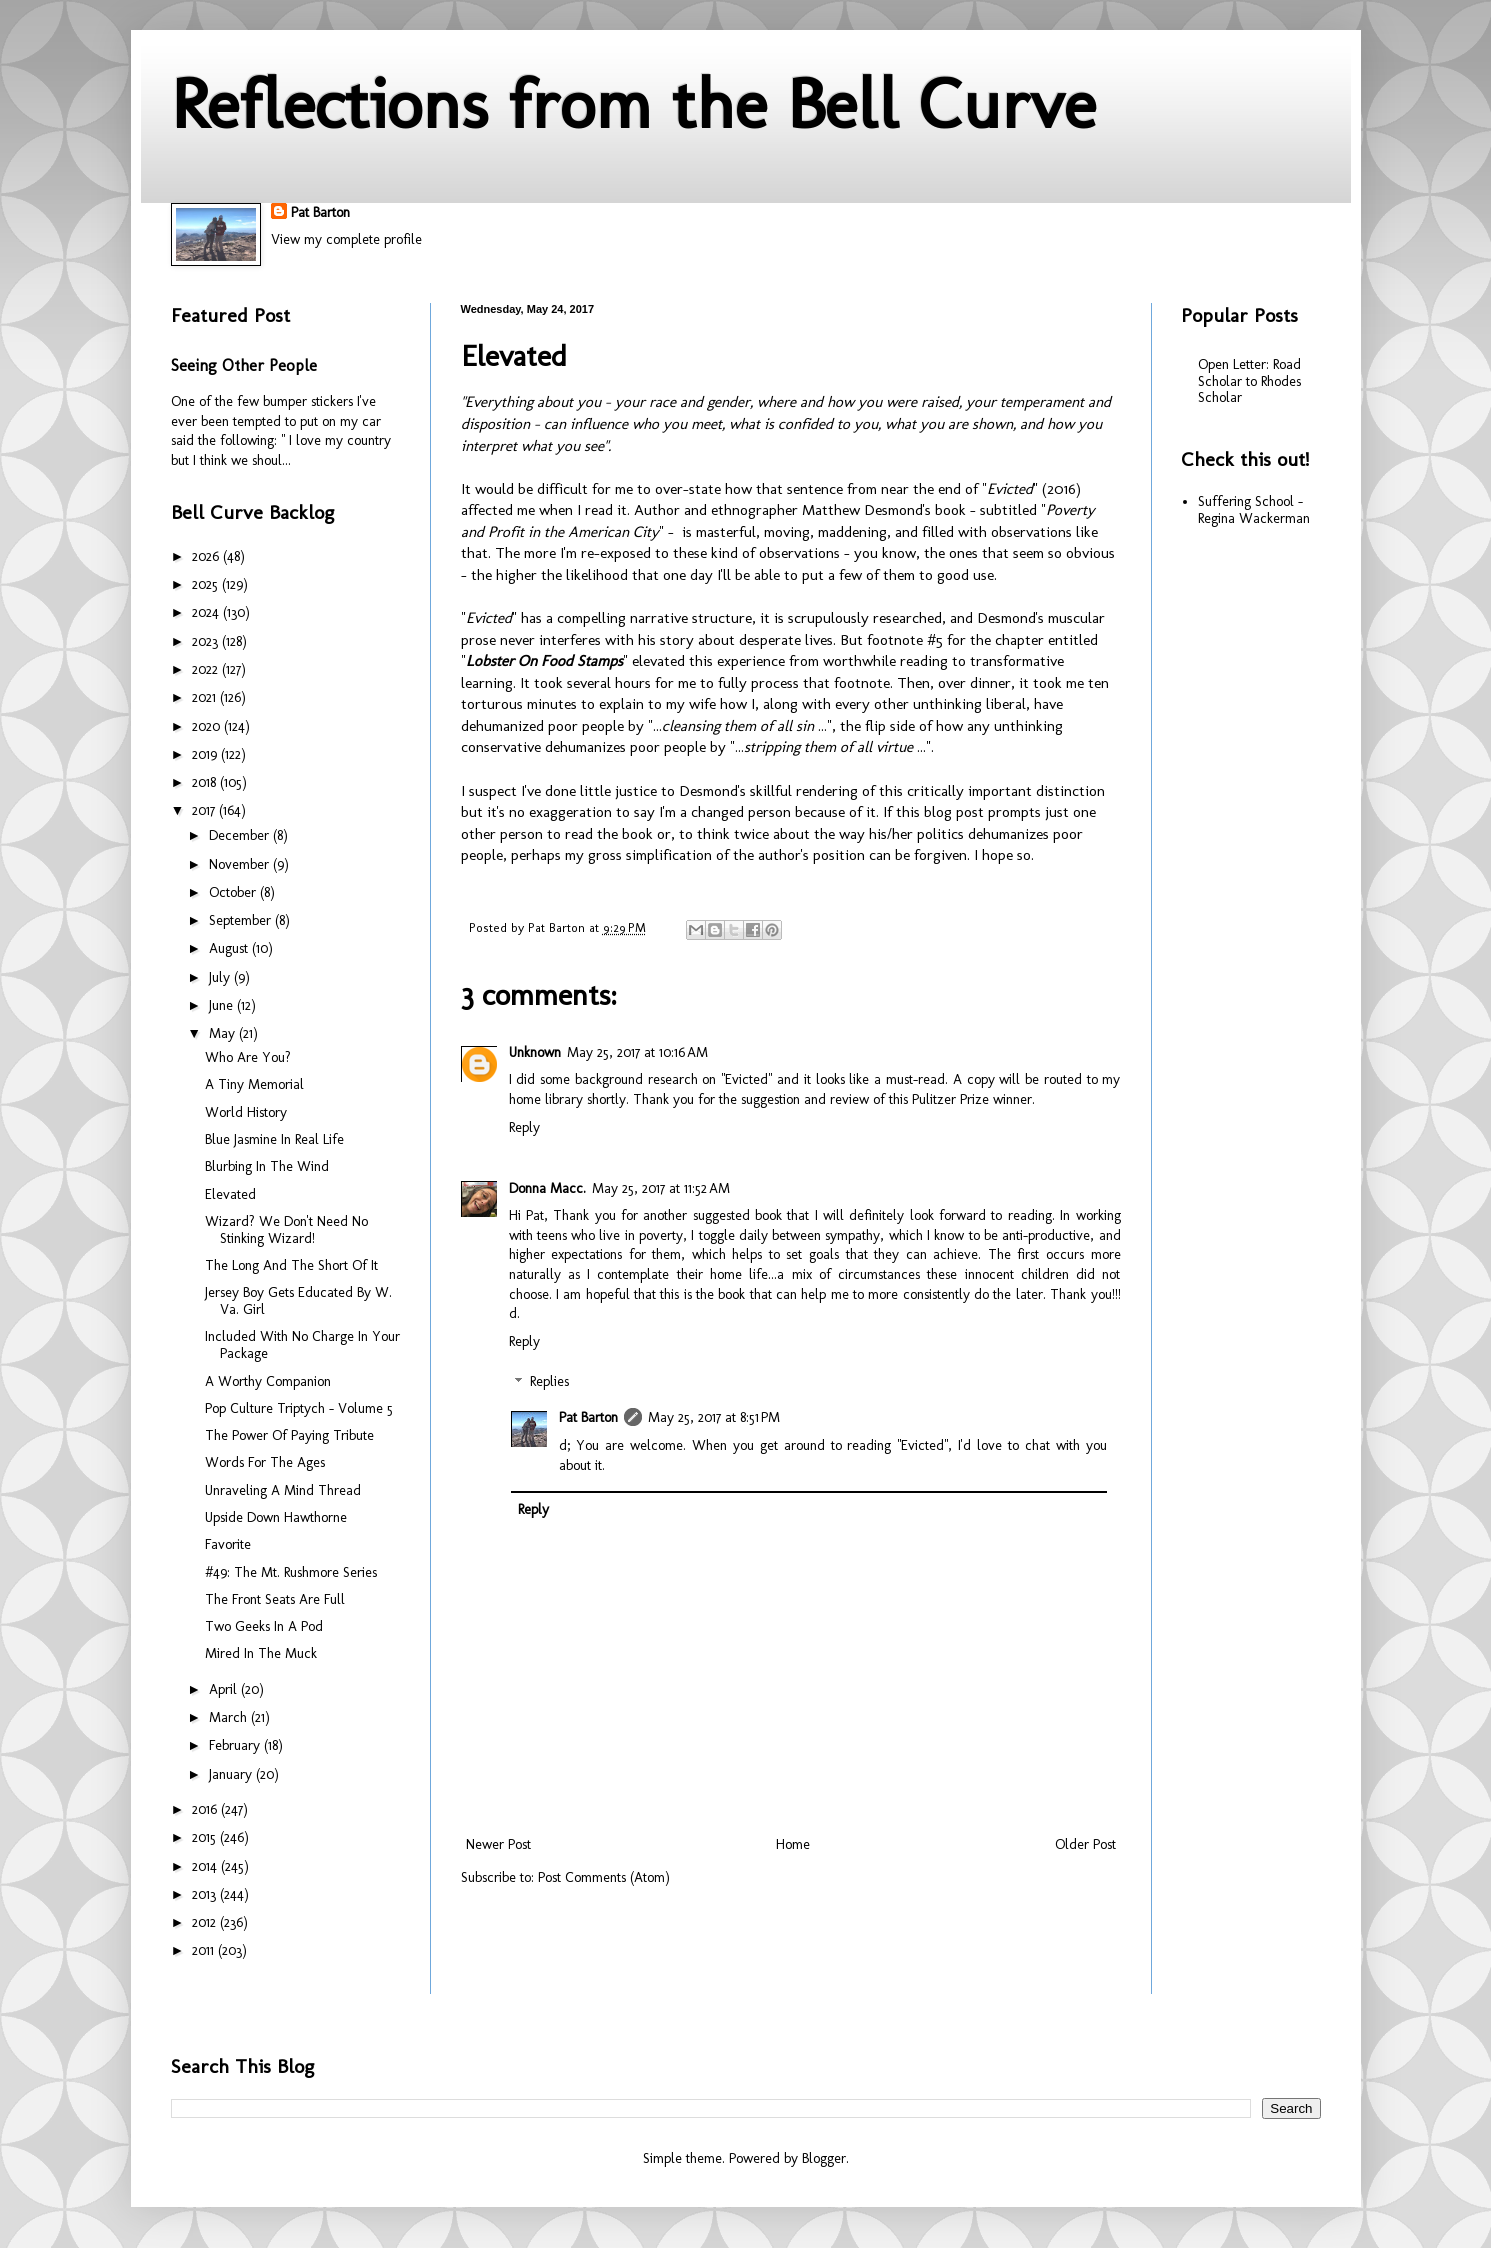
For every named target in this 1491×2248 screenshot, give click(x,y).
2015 (206, 1837)
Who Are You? (248, 1057)
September (242, 920)
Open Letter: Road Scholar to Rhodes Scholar (1249, 381)
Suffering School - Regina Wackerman (1254, 510)
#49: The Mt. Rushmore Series (291, 1572)
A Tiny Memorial (254, 1084)
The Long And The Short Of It (291, 1265)
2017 (205, 810)
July (221, 977)
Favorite (228, 1544)
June (223, 1005)
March (230, 1717)
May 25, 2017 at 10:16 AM (637, 1052)
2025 (207, 584)
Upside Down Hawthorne (276, 1517)
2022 (207, 669)
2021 (206, 697)
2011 (205, 1950)
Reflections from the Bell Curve (633, 104)
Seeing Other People (244, 365)
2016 (206, 1809)
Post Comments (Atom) (604, 1877)
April (225, 1689)
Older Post (1085, 1844)
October (234, 892)
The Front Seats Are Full (275, 1599)
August (230, 948)
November (241, 864)
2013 (206, 1894)
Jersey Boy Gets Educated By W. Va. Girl (298, 1301)
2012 (206, 1922)
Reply (524, 1127)
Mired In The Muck (261, 1653)
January (232, 1774)
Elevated (230, 1194)
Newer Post (498, 1844)
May (224, 1033)
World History (246, 1112)
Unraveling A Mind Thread (283, 1490)
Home (793, 1844)
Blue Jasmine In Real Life (274, 1139)
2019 (206, 754)
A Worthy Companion (268, 1381)
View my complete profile (346, 239)
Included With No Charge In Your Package (302, 1345)
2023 (207, 641)
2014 (206, 1866)
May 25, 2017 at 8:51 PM (714, 1417)
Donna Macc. (547, 1188)
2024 (207, 612)
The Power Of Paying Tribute (289, 1435)
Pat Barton (320, 212)
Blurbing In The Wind (267, 1166)
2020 (208, 726)
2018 (206, 782)
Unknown (535, 1052)
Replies (549, 1382)
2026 (207, 556)
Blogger (824, 2158)
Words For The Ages (265, 1462)
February (236, 1745)
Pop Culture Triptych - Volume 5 (299, 1408)
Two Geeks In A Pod (264, 1626)
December (241, 835)
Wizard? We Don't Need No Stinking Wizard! (286, 1230)
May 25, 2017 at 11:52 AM (661, 1188)
